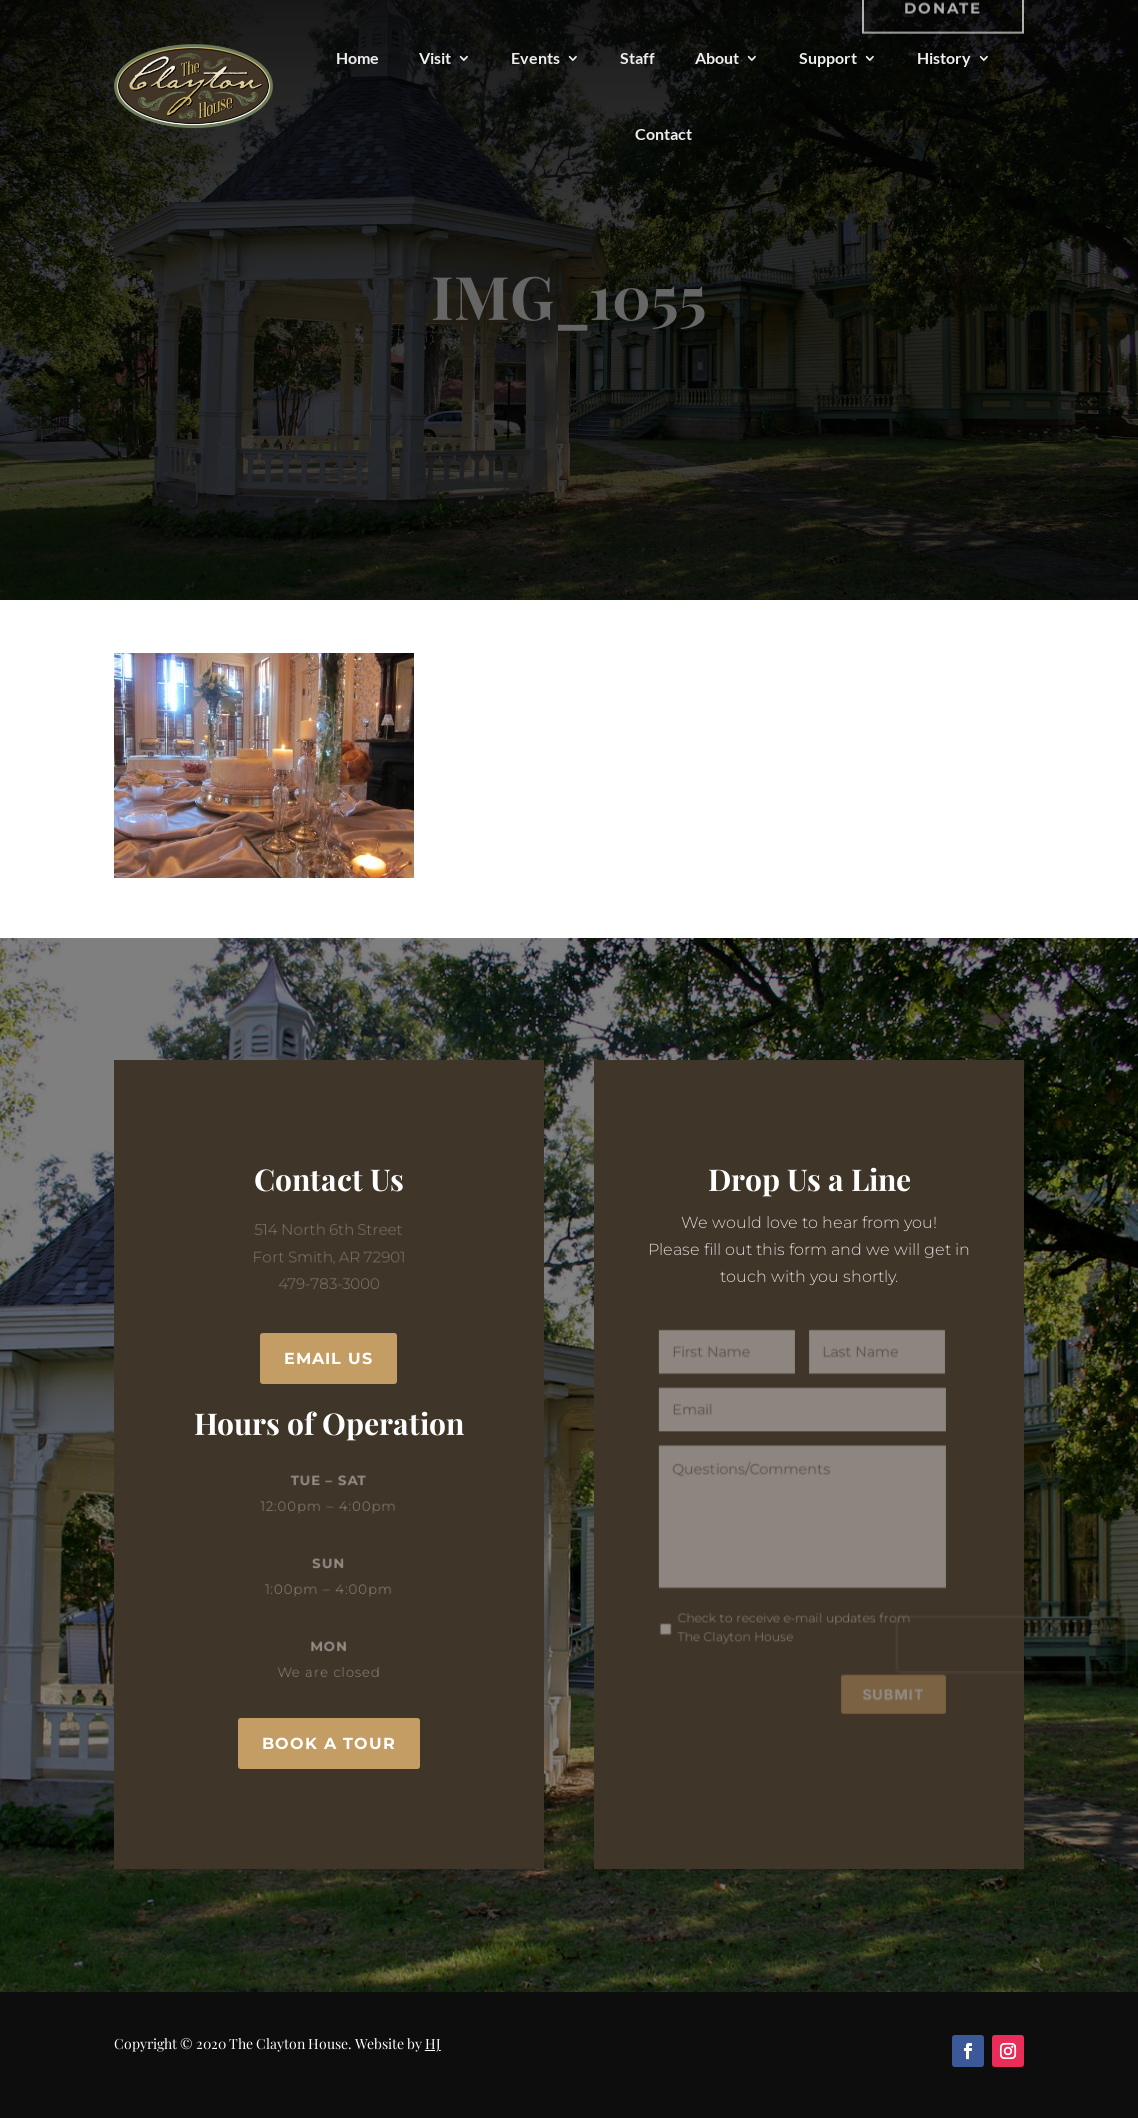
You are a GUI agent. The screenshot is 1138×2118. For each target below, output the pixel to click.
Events (535, 57)
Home (357, 57)
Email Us (328, 1358)
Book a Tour (329, 1743)
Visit (435, 57)
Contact (663, 133)
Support (828, 57)
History (944, 57)
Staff (637, 57)
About (717, 57)
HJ (433, 2043)
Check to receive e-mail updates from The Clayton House (794, 1619)
